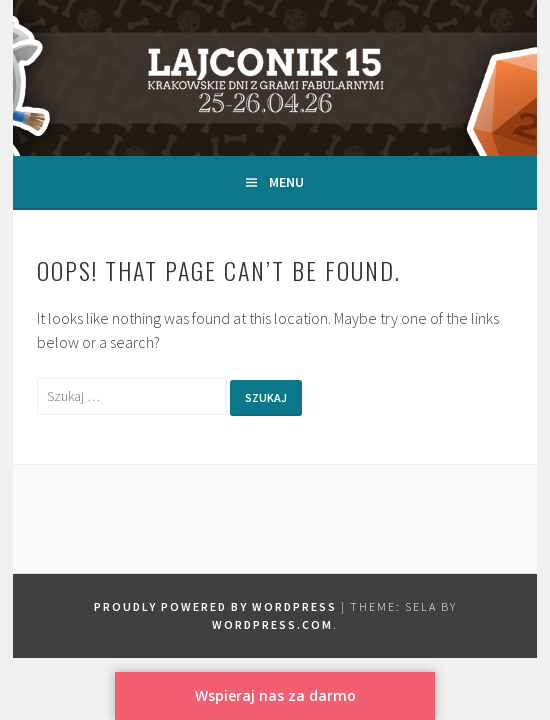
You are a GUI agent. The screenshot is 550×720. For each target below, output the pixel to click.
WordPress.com (272, 624)
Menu (286, 182)
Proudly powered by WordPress (215, 606)
